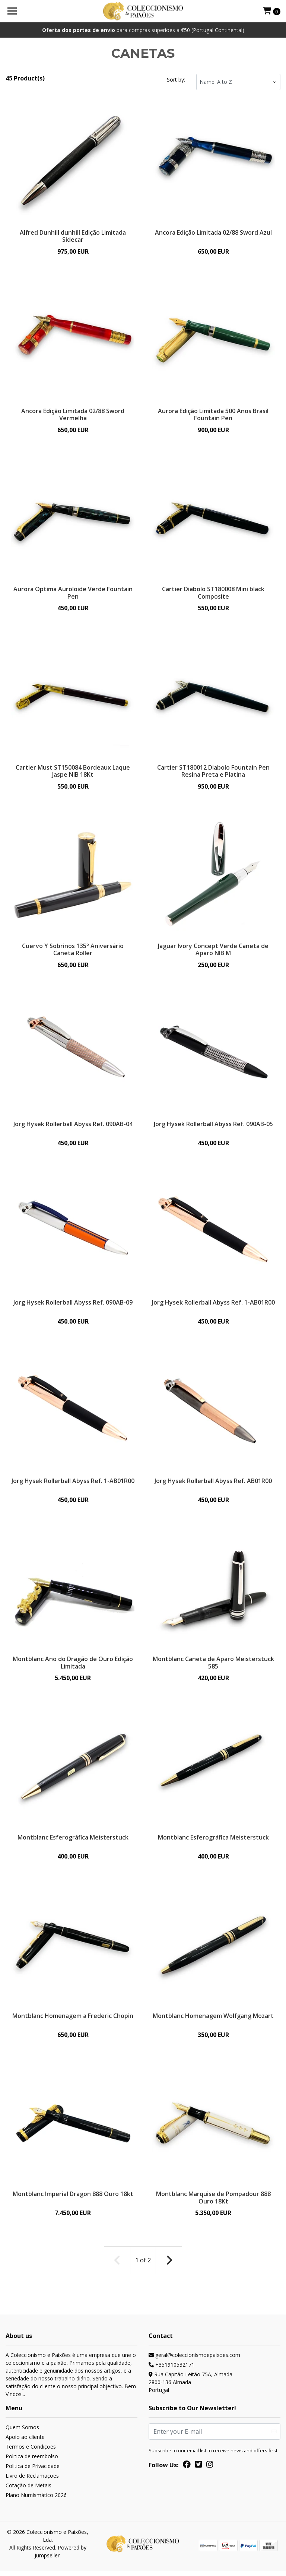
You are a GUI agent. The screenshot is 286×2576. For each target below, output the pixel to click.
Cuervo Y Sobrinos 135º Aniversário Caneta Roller (73, 951)
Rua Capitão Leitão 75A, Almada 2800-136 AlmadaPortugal (190, 2387)
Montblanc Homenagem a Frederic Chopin (72, 2020)
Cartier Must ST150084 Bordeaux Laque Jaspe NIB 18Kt (73, 772)
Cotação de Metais (28, 2490)
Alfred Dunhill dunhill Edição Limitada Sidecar (73, 235)
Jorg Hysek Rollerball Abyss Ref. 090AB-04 (73, 1126)
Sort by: (176, 79)
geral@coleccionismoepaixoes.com (194, 2359)
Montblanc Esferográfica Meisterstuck (73, 1841)
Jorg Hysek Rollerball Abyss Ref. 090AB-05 (213, 1126)
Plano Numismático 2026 (36, 2499)
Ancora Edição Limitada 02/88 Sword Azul (213, 232)
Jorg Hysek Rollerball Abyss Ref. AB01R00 (213, 1484)
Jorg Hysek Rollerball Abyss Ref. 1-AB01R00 (213, 1308)
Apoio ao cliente (25, 2441)
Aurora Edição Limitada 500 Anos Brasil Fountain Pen (213, 414)
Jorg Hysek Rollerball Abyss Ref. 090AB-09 (73, 1305)
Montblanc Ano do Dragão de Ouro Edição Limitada (73, 1666)
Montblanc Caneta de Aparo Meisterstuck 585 (213, 1666)
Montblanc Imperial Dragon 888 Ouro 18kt (73, 2199)
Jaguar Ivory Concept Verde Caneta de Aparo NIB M (213, 951)
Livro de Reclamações (32, 2480)
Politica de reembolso (32, 2461)
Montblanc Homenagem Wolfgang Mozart (213, 2020)
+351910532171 (171, 2369)
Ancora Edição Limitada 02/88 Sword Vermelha (72, 414)
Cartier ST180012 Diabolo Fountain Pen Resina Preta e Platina (213, 772)
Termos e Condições (31, 2451)
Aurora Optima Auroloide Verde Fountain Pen (73, 593)
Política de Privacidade (33, 2470)
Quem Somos (22, 2432)
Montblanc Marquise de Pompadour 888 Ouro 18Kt (213, 2202)
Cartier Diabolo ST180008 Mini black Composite (213, 593)
